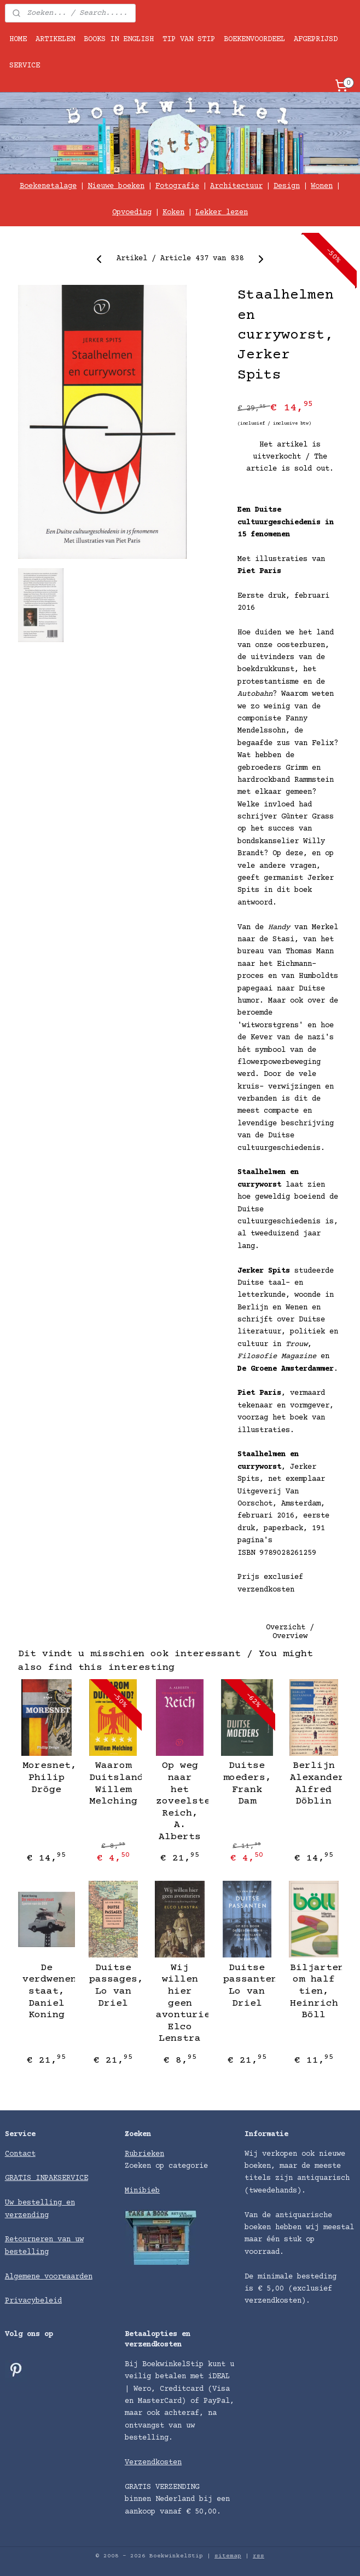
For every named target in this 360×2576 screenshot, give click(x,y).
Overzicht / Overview (290, 1632)
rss (258, 2556)
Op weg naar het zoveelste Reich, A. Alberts (180, 1802)
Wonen (322, 186)
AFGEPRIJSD (316, 39)
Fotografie (177, 186)
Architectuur (236, 186)
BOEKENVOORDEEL (254, 39)
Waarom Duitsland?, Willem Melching (113, 1784)
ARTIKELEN (55, 39)
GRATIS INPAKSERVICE (46, 2178)
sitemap (227, 2556)
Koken (173, 212)
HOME (18, 39)
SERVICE (24, 65)
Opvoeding (132, 212)
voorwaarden (68, 2276)
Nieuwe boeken (116, 186)
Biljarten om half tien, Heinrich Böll (314, 1991)
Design (287, 186)
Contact (20, 2154)
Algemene (24, 2276)
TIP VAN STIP (188, 39)
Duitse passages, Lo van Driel (113, 1985)
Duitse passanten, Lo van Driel (247, 1985)
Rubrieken (144, 2154)
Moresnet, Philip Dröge (46, 1778)
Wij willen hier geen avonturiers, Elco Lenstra (180, 2003)
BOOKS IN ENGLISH (119, 39)
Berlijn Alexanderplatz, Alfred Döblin (314, 1784)
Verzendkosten (153, 2462)
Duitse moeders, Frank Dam (247, 1784)
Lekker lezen (221, 212)
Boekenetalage (48, 186)
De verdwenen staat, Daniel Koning (46, 1991)
